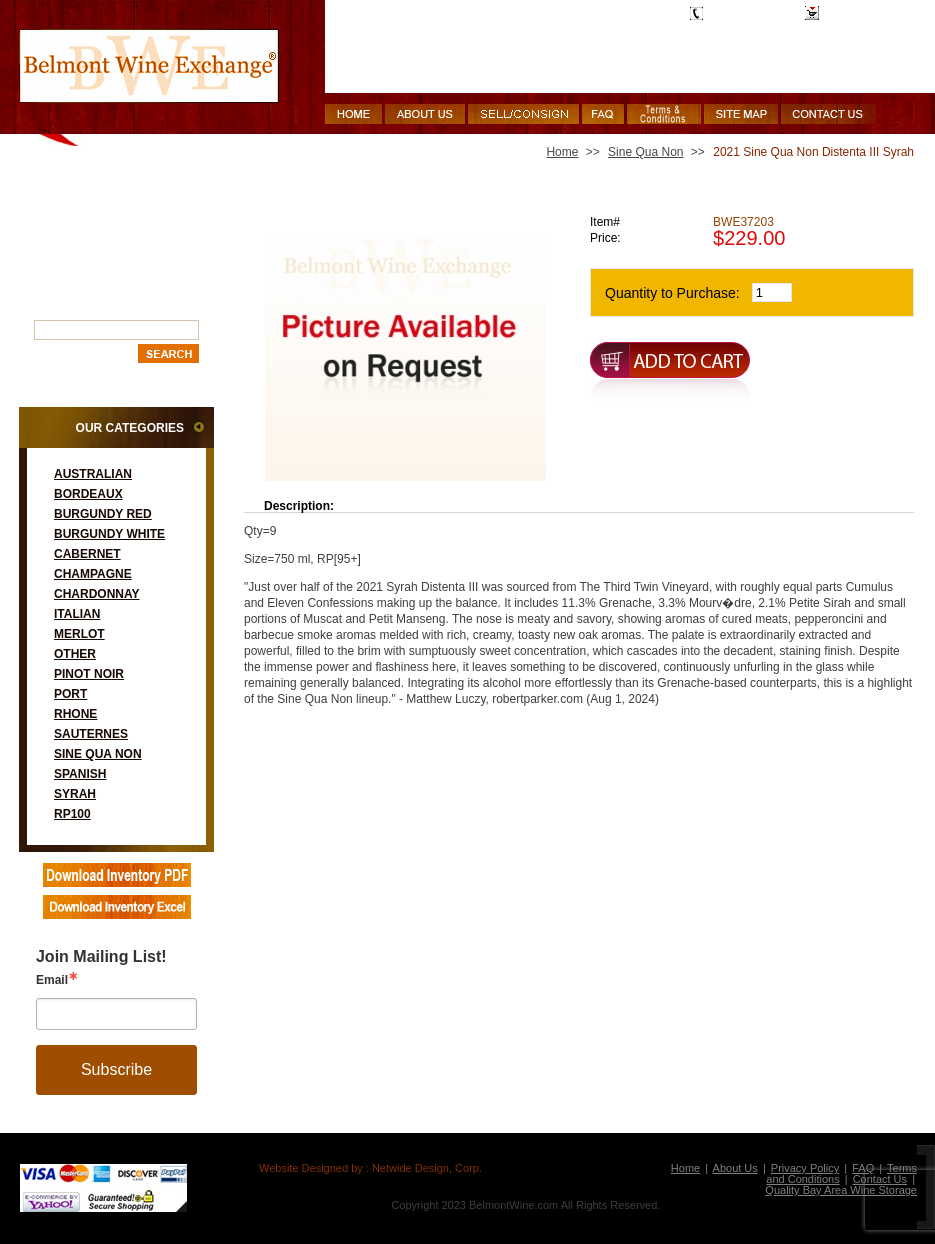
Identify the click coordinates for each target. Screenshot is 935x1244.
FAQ (863, 1168)
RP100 (72, 814)
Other (75, 654)
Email (52, 980)
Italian (77, 614)
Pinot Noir (89, 674)
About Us (735, 1168)
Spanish (80, 774)
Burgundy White (109, 534)
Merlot (79, 634)
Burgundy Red (103, 514)
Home (562, 152)
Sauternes (91, 734)
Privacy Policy (805, 1168)
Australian (93, 474)
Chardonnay (97, 594)
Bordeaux (88, 494)
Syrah (75, 794)
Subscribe (116, 1069)
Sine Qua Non (98, 754)
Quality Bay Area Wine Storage (841, 1190)
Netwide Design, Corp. (427, 1168)
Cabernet (87, 554)
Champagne (93, 574)
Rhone (75, 714)
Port (70, 694)
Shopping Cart (862, 13)
